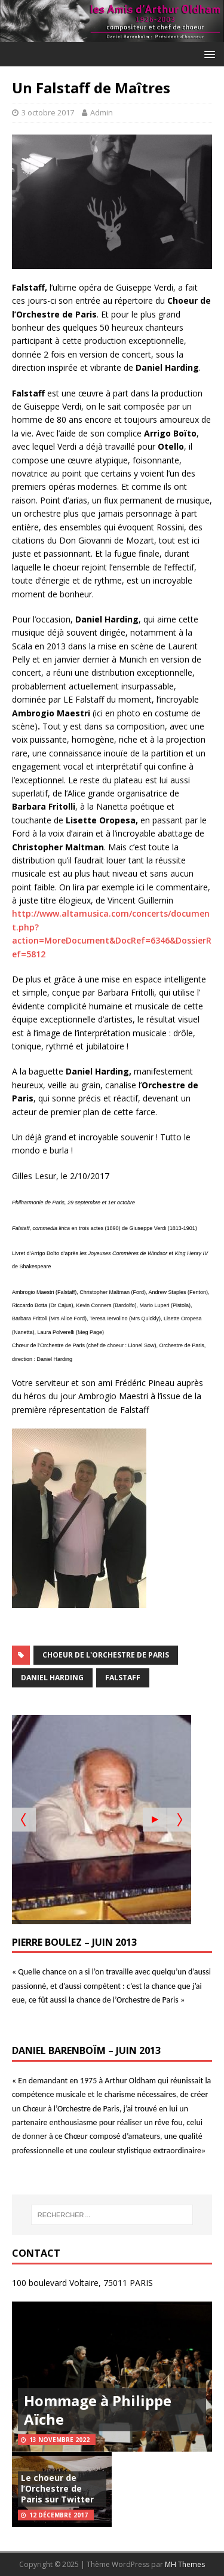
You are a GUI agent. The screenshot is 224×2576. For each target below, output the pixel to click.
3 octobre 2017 (48, 112)
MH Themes (185, 2564)
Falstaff (122, 1677)
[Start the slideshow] (155, 1820)
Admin (101, 112)
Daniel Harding (52, 1677)
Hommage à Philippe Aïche (97, 2410)
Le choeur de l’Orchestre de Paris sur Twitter (57, 2488)
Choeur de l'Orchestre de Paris (105, 1655)
